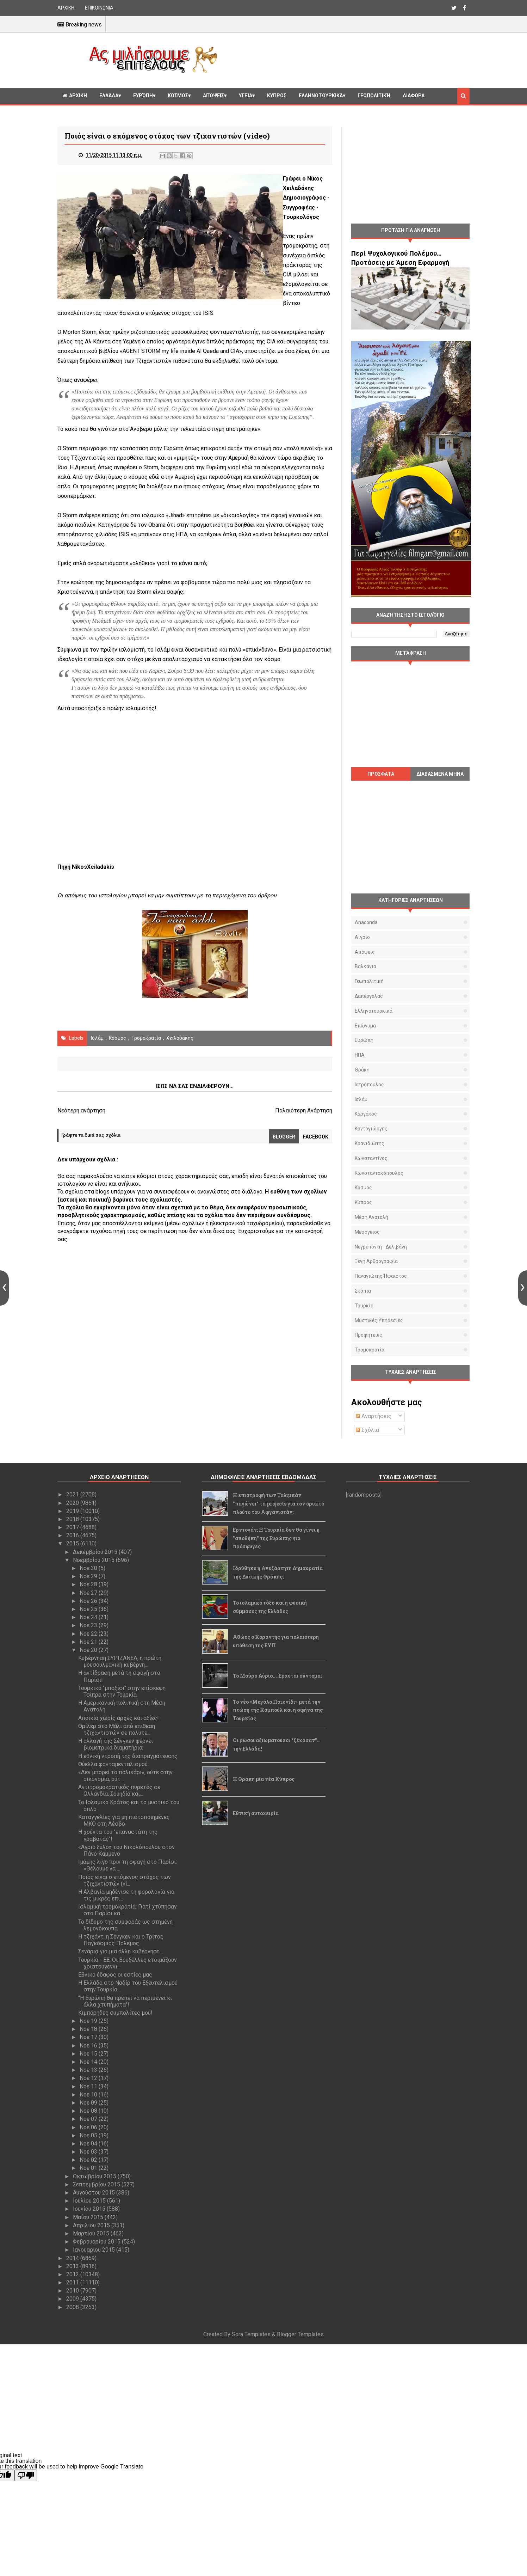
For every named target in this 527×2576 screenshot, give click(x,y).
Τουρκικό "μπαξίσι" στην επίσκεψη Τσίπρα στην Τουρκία (122, 1691)
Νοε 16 (89, 2045)
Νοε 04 (89, 2143)
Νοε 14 (89, 2061)
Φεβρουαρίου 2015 (97, 2241)
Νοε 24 (89, 1617)
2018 (73, 1519)
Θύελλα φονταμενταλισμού (113, 1764)
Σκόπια (363, 1291)
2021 (73, 1494)
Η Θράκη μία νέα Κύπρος (263, 1779)
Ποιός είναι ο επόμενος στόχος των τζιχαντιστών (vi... (124, 1880)
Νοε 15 (89, 2053)
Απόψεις (213, 95)
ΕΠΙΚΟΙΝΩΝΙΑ (99, 8)
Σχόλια (367, 1430)
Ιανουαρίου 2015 (94, 2249)
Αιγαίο (362, 937)
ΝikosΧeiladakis (93, 866)
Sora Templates (251, 2334)
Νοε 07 (89, 2119)
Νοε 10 (89, 2094)
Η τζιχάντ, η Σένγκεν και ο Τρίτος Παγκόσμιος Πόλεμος (120, 1940)
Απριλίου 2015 (92, 2225)
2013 (73, 2266)
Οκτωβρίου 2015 (95, 2176)
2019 (73, 1511)
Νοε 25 (89, 1609)
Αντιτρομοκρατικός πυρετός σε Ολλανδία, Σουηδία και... (119, 1790)
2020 (73, 1503)
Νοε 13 (89, 2070)
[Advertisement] (346, 59)
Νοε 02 (89, 2159)
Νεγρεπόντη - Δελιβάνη (381, 1247)
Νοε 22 (89, 1633)
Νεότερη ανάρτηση (81, 1110)
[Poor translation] (25, 2475)
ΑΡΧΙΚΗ (65, 8)
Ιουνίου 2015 (90, 2208)
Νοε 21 (89, 1641)
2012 (73, 2274)
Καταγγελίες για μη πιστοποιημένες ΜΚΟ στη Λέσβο (124, 1820)
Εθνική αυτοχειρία (256, 1813)
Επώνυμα (365, 1025)
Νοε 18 (89, 2029)
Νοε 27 (89, 1592)
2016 (73, 1535)
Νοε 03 (89, 2151)
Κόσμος (178, 95)
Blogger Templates (300, 2334)
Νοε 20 (89, 1650)
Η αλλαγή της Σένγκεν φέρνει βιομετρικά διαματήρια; (115, 1744)
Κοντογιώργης (371, 1128)
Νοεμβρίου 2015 (94, 1560)
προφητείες (368, 1335)
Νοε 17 (89, 2037)
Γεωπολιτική (374, 95)
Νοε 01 (89, 2168)
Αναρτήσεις (373, 1416)
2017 (73, 1527)
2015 (73, 1543)
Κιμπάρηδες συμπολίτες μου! (115, 2012)
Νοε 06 (89, 2127)
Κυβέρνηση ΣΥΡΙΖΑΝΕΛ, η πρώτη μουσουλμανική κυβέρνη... (119, 1661)
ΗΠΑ (360, 1055)
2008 (73, 2307)
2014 (73, 2258)
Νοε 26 (89, 1601)
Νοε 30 (89, 1568)
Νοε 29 (89, 1576)
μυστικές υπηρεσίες (379, 1320)
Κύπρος (363, 1202)
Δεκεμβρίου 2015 (96, 1552)
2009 (73, 2298)
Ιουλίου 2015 (90, 2200)
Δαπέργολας (369, 996)
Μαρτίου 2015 (92, 2233)
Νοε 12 (89, 2078)
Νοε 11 (89, 2086)
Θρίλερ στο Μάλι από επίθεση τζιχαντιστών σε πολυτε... (116, 1729)
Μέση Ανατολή (371, 1217)
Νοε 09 (89, 2102)
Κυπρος (276, 95)
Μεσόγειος (367, 1232)
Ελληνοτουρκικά (321, 95)
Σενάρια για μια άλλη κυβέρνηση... (120, 1951)
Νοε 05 (89, 2135)
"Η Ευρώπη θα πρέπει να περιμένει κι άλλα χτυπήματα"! (125, 2001)
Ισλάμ (97, 1038)
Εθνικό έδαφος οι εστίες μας (115, 1974)
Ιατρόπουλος (369, 1084)
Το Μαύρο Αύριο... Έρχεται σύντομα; (277, 1675)
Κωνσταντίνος (371, 1158)
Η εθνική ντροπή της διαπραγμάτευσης (128, 1756)
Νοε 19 (89, 2021)
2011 (73, 2282)
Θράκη (362, 1070)
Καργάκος (366, 1114)
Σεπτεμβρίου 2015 (97, 2184)
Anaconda (366, 922)
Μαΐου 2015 (89, 2217)
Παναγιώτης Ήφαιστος (381, 1276)
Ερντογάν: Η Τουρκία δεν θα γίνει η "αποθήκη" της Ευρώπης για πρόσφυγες (276, 1538)
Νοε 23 (89, 1625)
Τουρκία (364, 1305)
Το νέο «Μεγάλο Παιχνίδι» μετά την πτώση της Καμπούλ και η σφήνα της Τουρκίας (278, 1710)
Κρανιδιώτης (369, 1143)
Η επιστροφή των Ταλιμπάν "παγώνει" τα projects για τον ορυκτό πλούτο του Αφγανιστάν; (278, 1503)
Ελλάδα (108, 95)
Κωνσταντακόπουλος (379, 1173)
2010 (73, 2290)
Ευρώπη (143, 95)
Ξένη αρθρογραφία (376, 1261)
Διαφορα (413, 95)
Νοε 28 (89, 1584)
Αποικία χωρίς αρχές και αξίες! (118, 1718)
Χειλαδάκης (179, 1038)
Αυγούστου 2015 (94, 2192)
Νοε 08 (89, 2110)
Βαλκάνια (365, 966)
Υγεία (245, 95)
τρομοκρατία (146, 1038)
